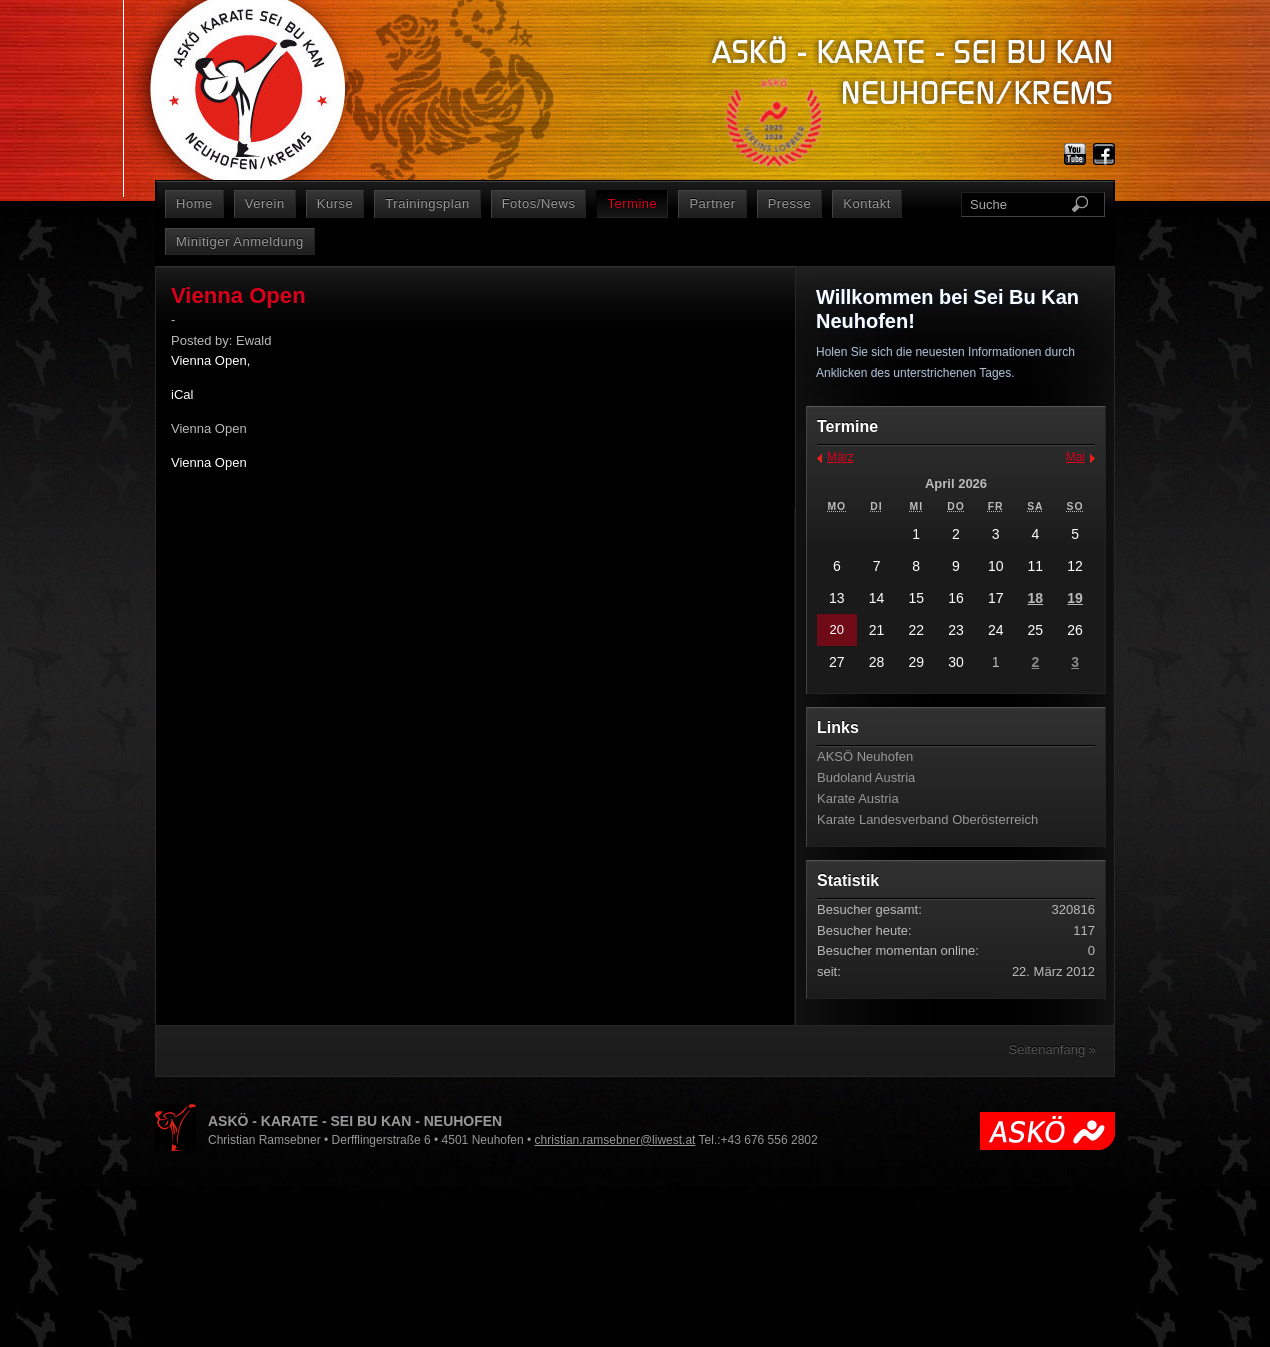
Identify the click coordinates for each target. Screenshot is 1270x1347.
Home (194, 203)
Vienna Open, (210, 360)
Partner (712, 203)
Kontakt (867, 203)
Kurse (335, 203)
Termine (632, 203)
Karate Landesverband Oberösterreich (927, 819)
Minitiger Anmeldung (240, 241)
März (840, 457)
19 (1075, 598)
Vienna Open (209, 462)
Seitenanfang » (1052, 1049)
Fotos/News (539, 203)
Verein (265, 203)
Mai (1075, 457)
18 (1036, 598)
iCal (182, 394)
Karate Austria (858, 798)
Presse (790, 203)
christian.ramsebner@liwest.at (615, 1140)
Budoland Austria (866, 777)
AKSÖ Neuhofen (865, 756)
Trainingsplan (427, 203)
